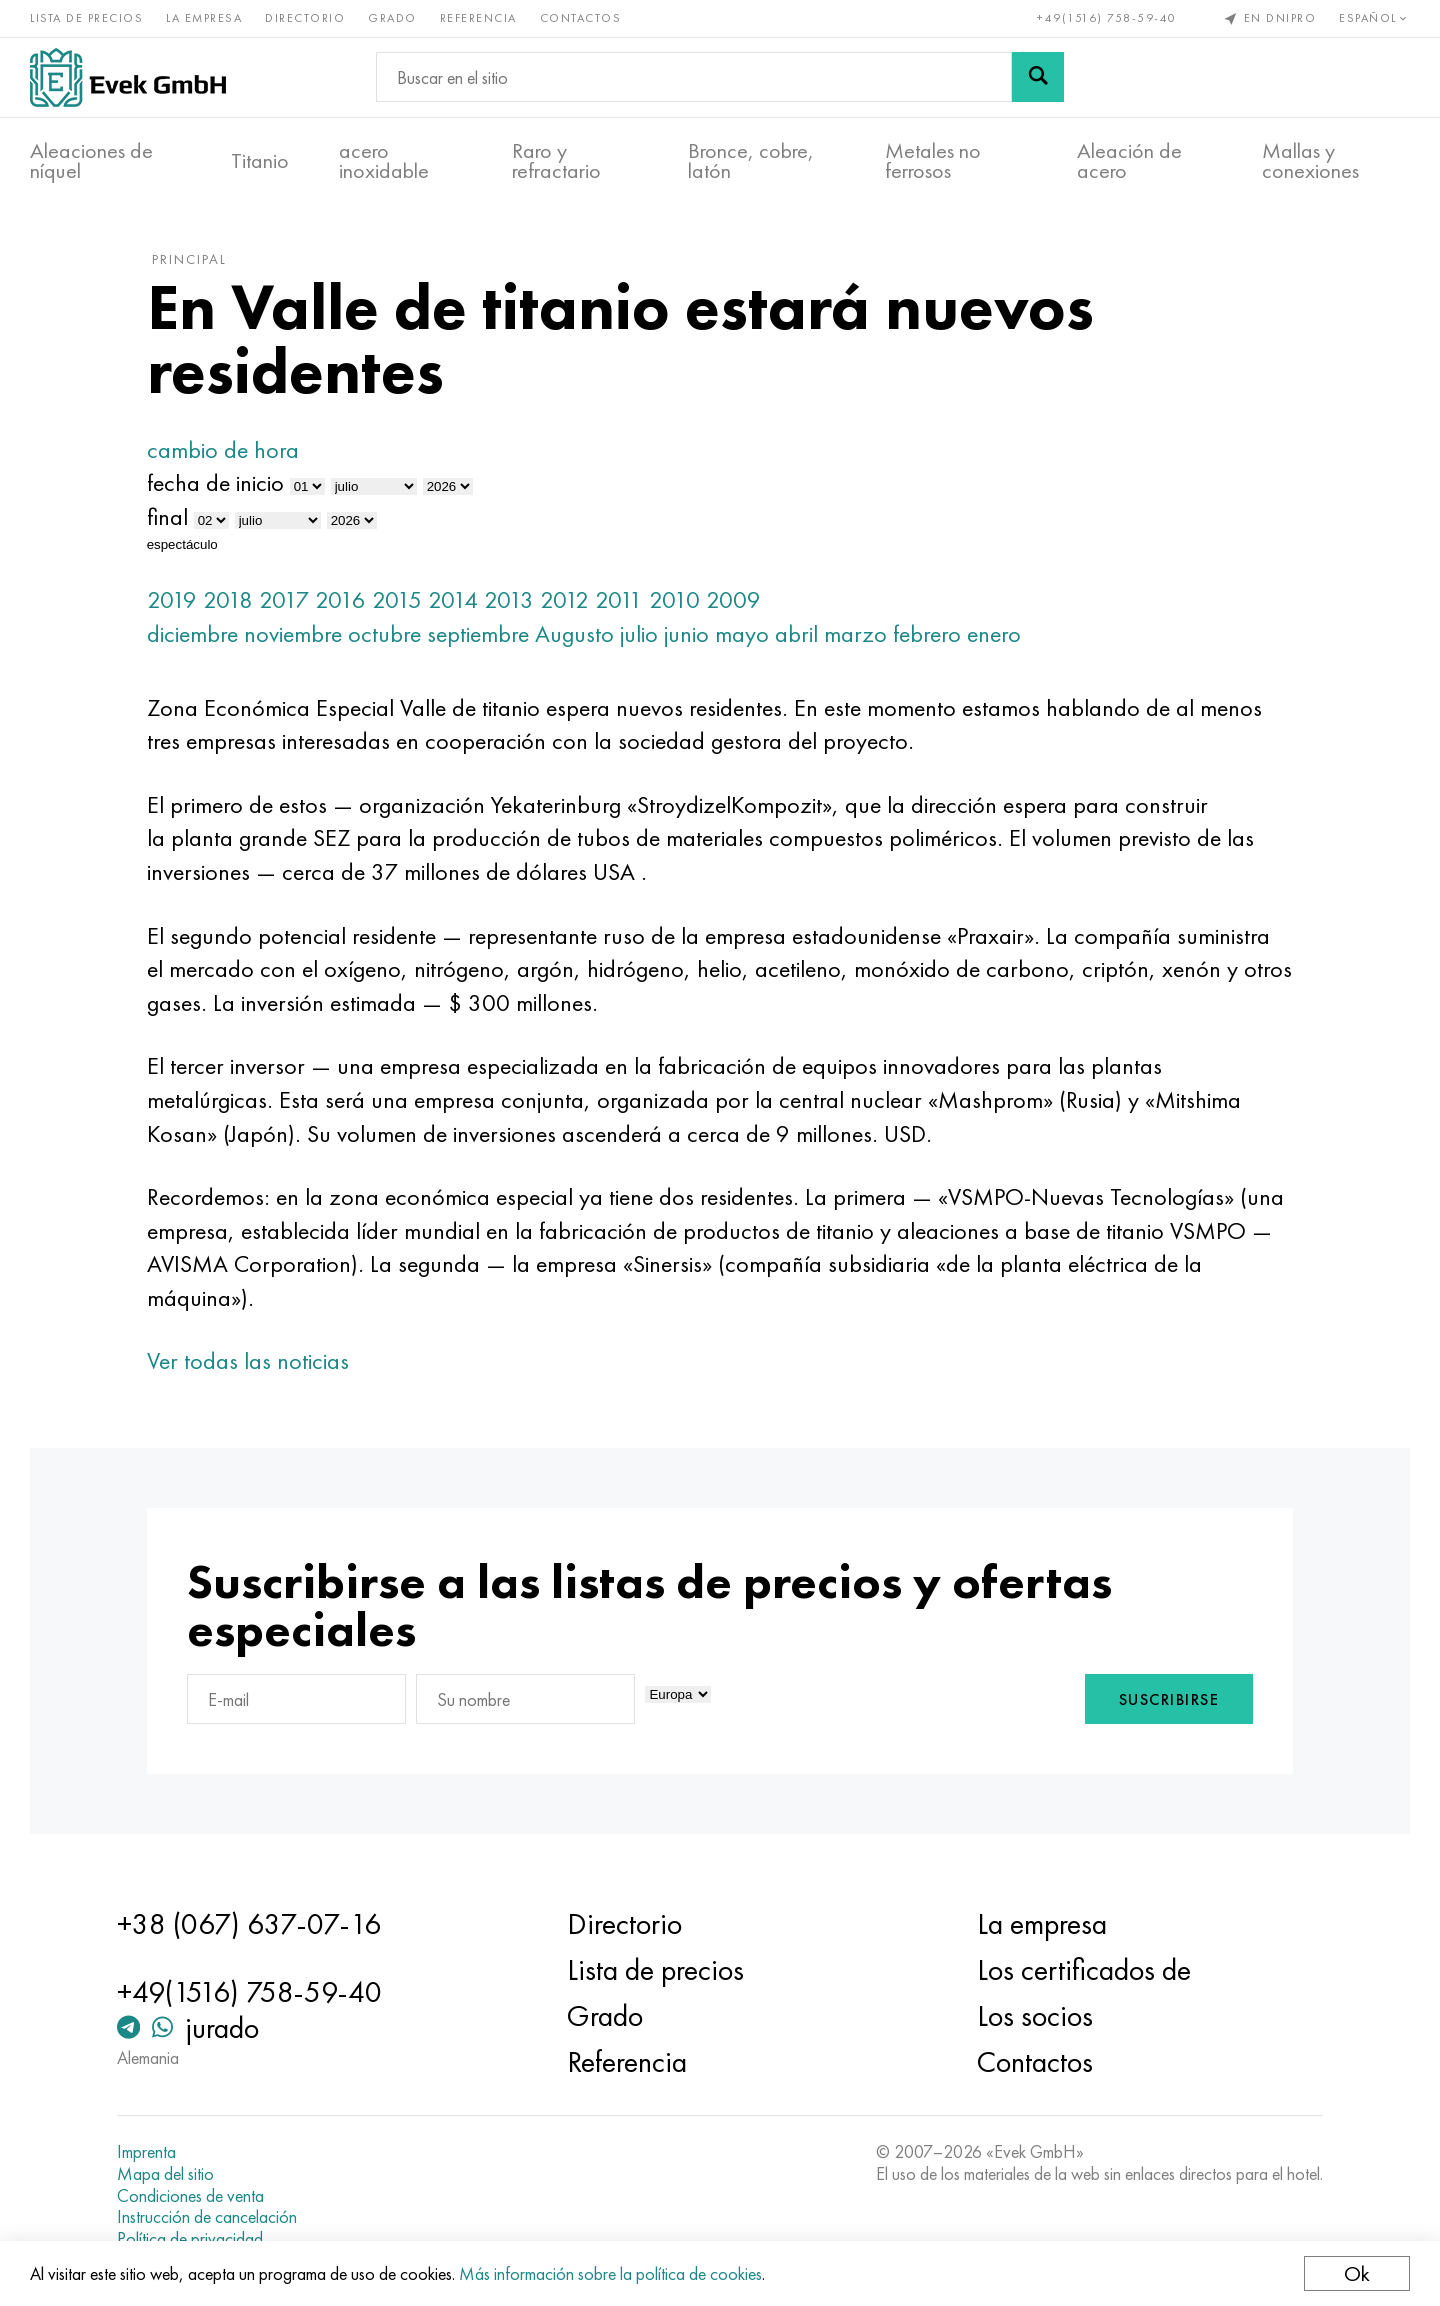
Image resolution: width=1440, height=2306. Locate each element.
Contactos (581, 18)
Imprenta (146, 2152)
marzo (855, 633)
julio (639, 633)
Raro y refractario (556, 161)
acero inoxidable (384, 161)
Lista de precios (86, 18)
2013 (509, 599)
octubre (384, 633)
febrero (927, 633)
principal (189, 259)
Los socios (1035, 2016)
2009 (733, 599)
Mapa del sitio (165, 2174)
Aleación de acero (1129, 161)
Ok (1357, 2273)
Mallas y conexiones (1310, 161)
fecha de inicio (215, 482)
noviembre (293, 633)
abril (796, 633)
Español (1374, 18)
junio (686, 633)
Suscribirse (1169, 1699)
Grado (392, 18)
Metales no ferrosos (933, 161)
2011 (619, 599)
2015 (397, 599)
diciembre (192, 633)
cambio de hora (223, 449)
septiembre (478, 633)
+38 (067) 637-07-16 (249, 1924)
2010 (674, 599)
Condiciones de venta (190, 2196)
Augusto (574, 633)
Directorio (305, 18)
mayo (742, 633)
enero (994, 633)
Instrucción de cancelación (207, 2217)
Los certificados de (1084, 1970)
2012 (564, 599)
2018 (228, 599)
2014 (453, 599)
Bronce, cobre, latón (751, 161)
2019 (172, 599)
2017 (284, 599)
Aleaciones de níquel (91, 161)
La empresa (204, 18)
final (167, 516)
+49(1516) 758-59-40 (1107, 18)
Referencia (478, 18)
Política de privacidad (190, 2239)
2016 (340, 599)
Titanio (260, 161)
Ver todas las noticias (248, 1360)
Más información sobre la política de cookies (610, 2273)
